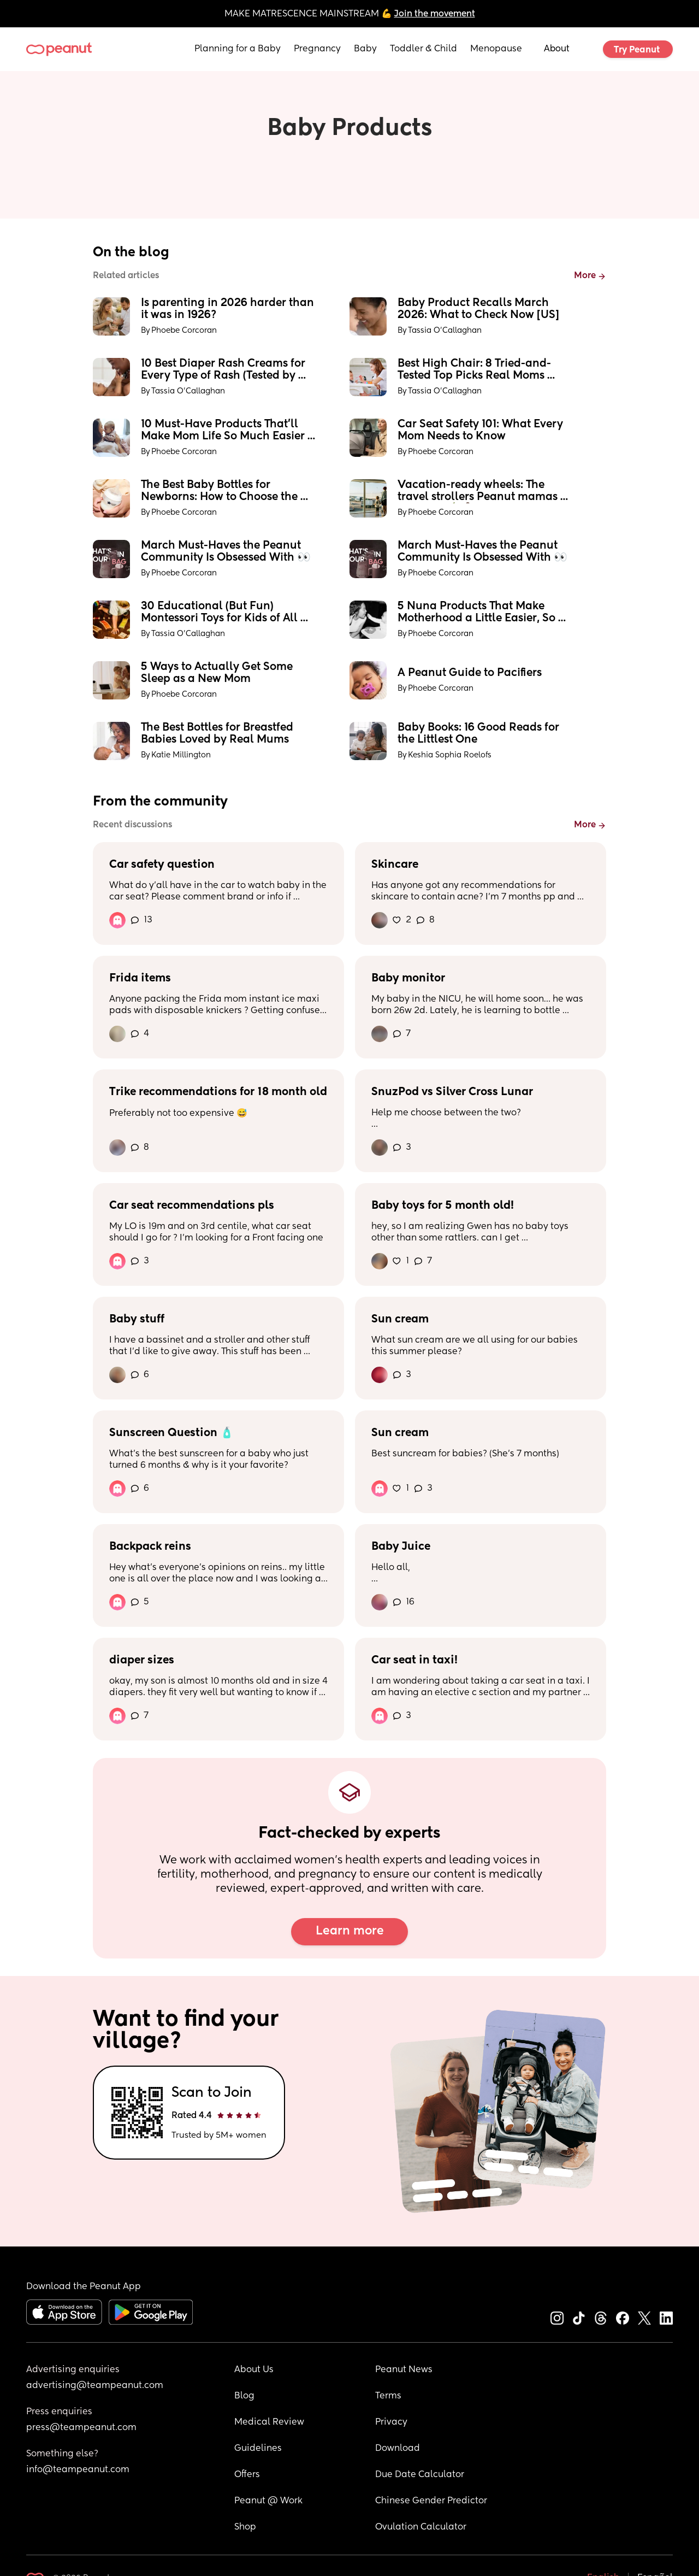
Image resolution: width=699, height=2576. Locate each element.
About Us (254, 2370)
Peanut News (404, 2370)
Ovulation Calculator (420, 2527)
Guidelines (258, 2448)
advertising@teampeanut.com (94, 2385)
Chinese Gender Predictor (431, 2501)
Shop (245, 2527)
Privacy (391, 2422)
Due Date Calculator (419, 2475)
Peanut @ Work (268, 2501)
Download (397, 2448)
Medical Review (269, 2422)
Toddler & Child (423, 49)
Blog (244, 2396)
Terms (388, 2396)
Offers (247, 2475)
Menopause (496, 49)
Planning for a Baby (237, 49)
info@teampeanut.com (77, 2470)
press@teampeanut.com (81, 2428)
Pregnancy (317, 49)
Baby (365, 49)
